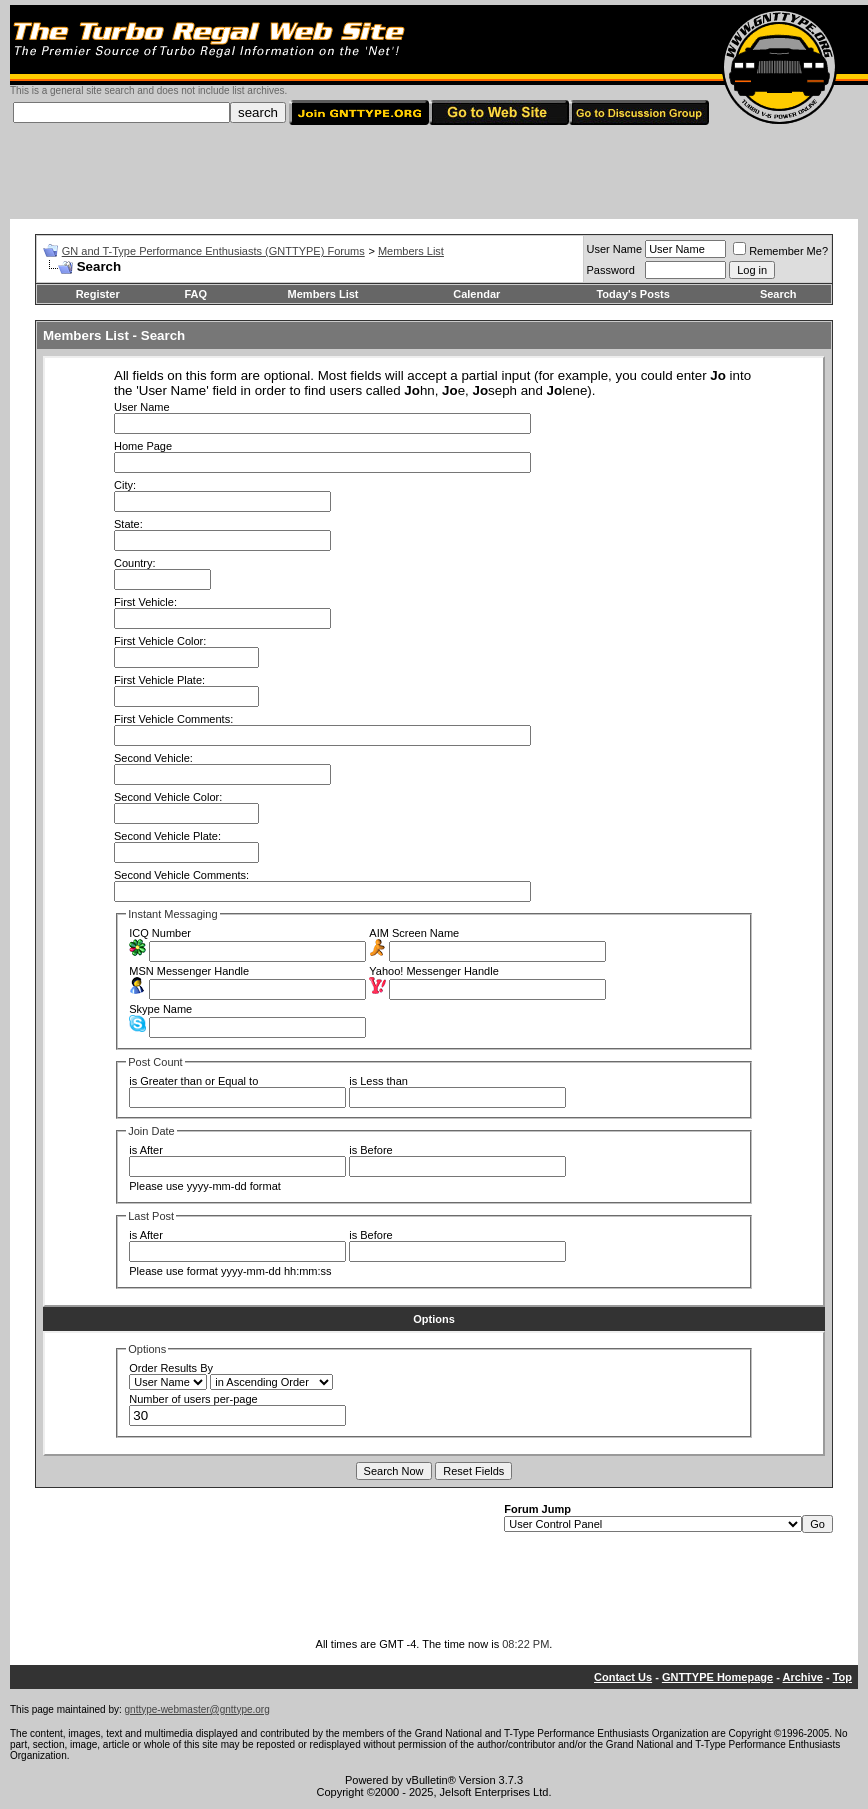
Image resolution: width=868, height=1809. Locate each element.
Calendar (476, 294)
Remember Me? (780, 251)
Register (98, 294)
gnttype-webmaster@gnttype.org (197, 1709)
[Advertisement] (434, 174)
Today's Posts (632, 294)
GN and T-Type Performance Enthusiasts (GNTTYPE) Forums (213, 251)
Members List (411, 251)
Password (611, 270)
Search (778, 294)
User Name (615, 249)
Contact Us (623, 1677)
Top (842, 1677)
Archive (803, 1677)
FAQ (195, 294)
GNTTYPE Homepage (717, 1677)
